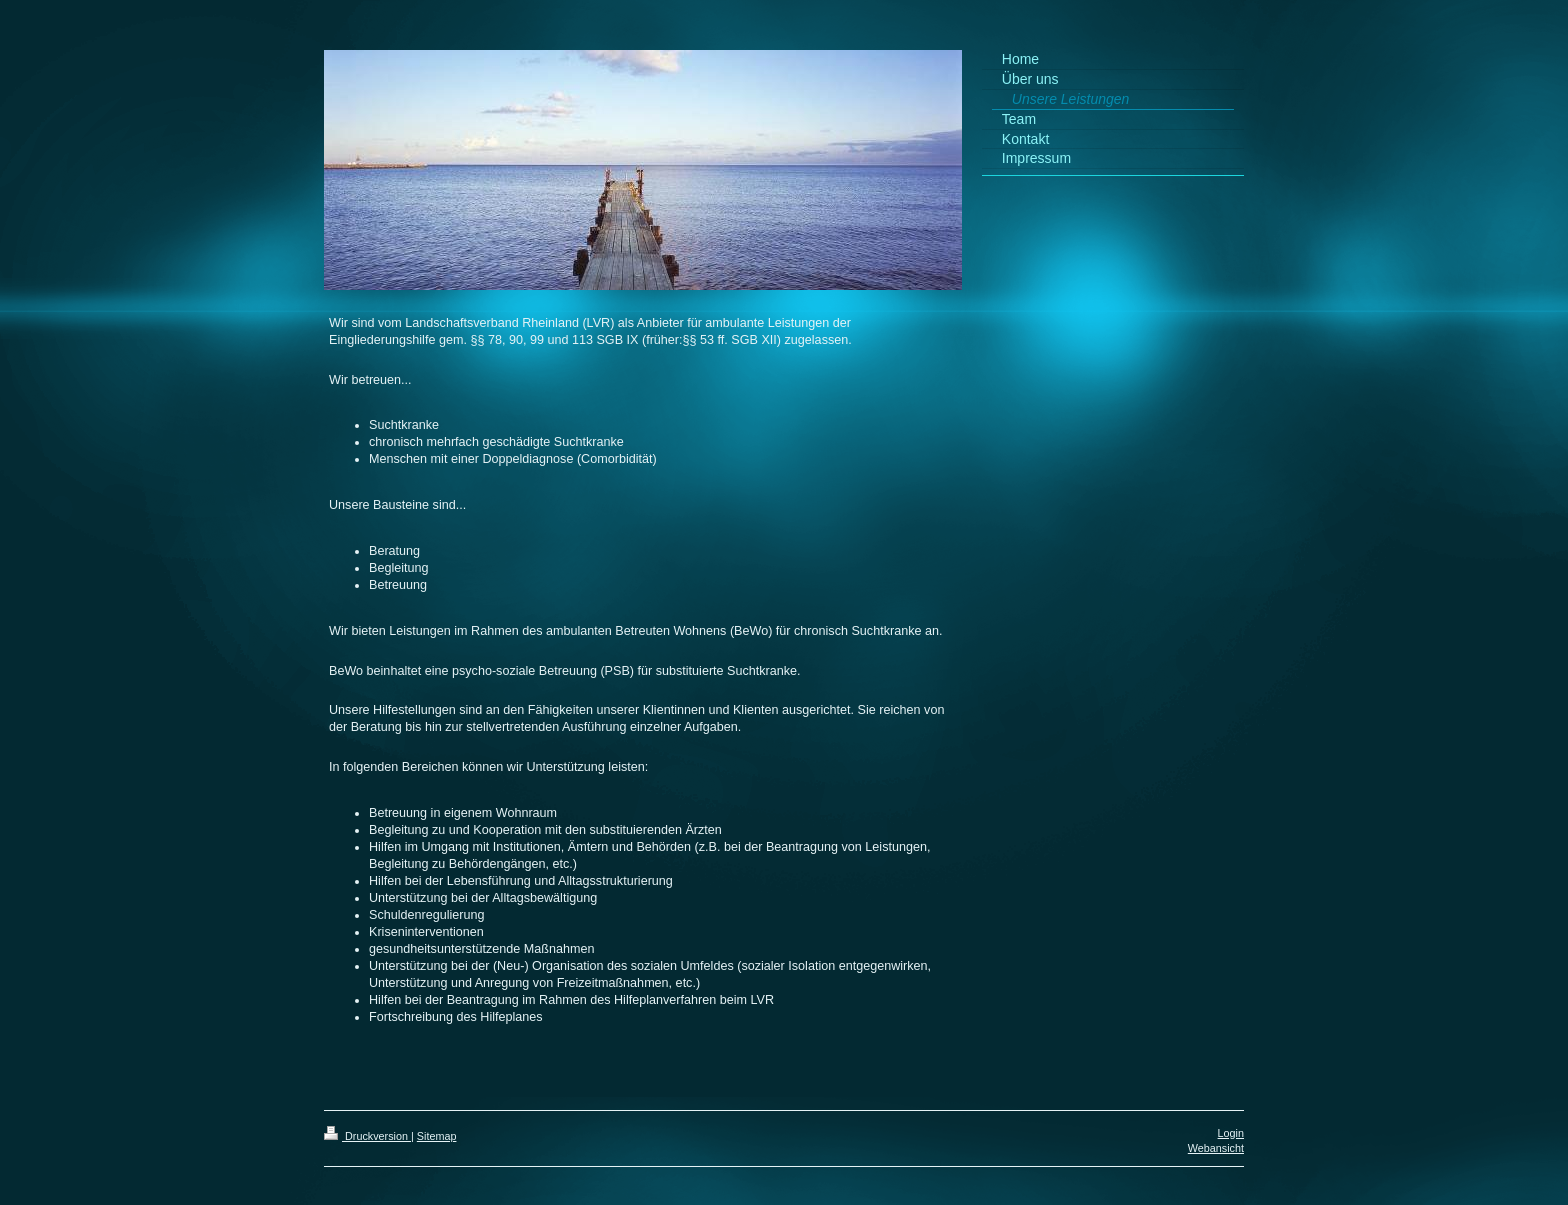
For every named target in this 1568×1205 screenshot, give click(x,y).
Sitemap (437, 1136)
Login (1231, 1133)
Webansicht (1216, 1148)
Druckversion (367, 1136)
